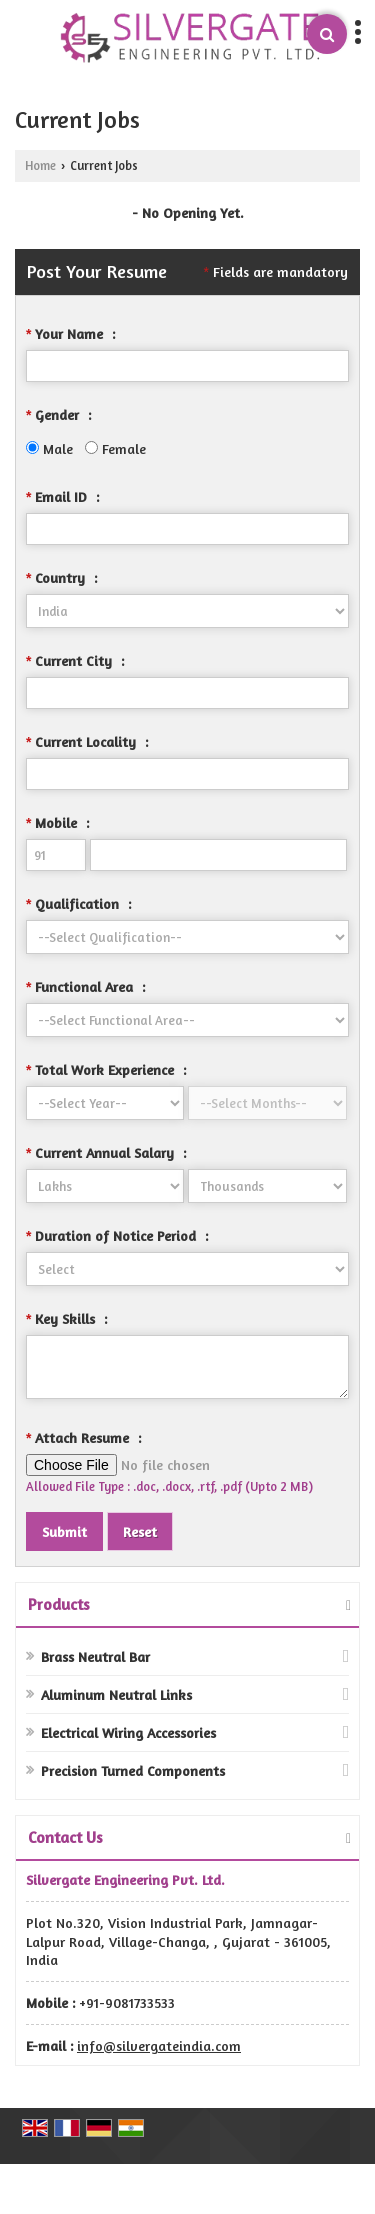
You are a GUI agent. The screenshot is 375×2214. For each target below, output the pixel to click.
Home (40, 165)
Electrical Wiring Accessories (128, 1732)
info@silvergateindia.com (159, 2045)
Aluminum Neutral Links (116, 1694)
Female (115, 448)
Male (49, 448)
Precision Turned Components (133, 1770)
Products (59, 1604)
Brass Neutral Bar (95, 1656)
